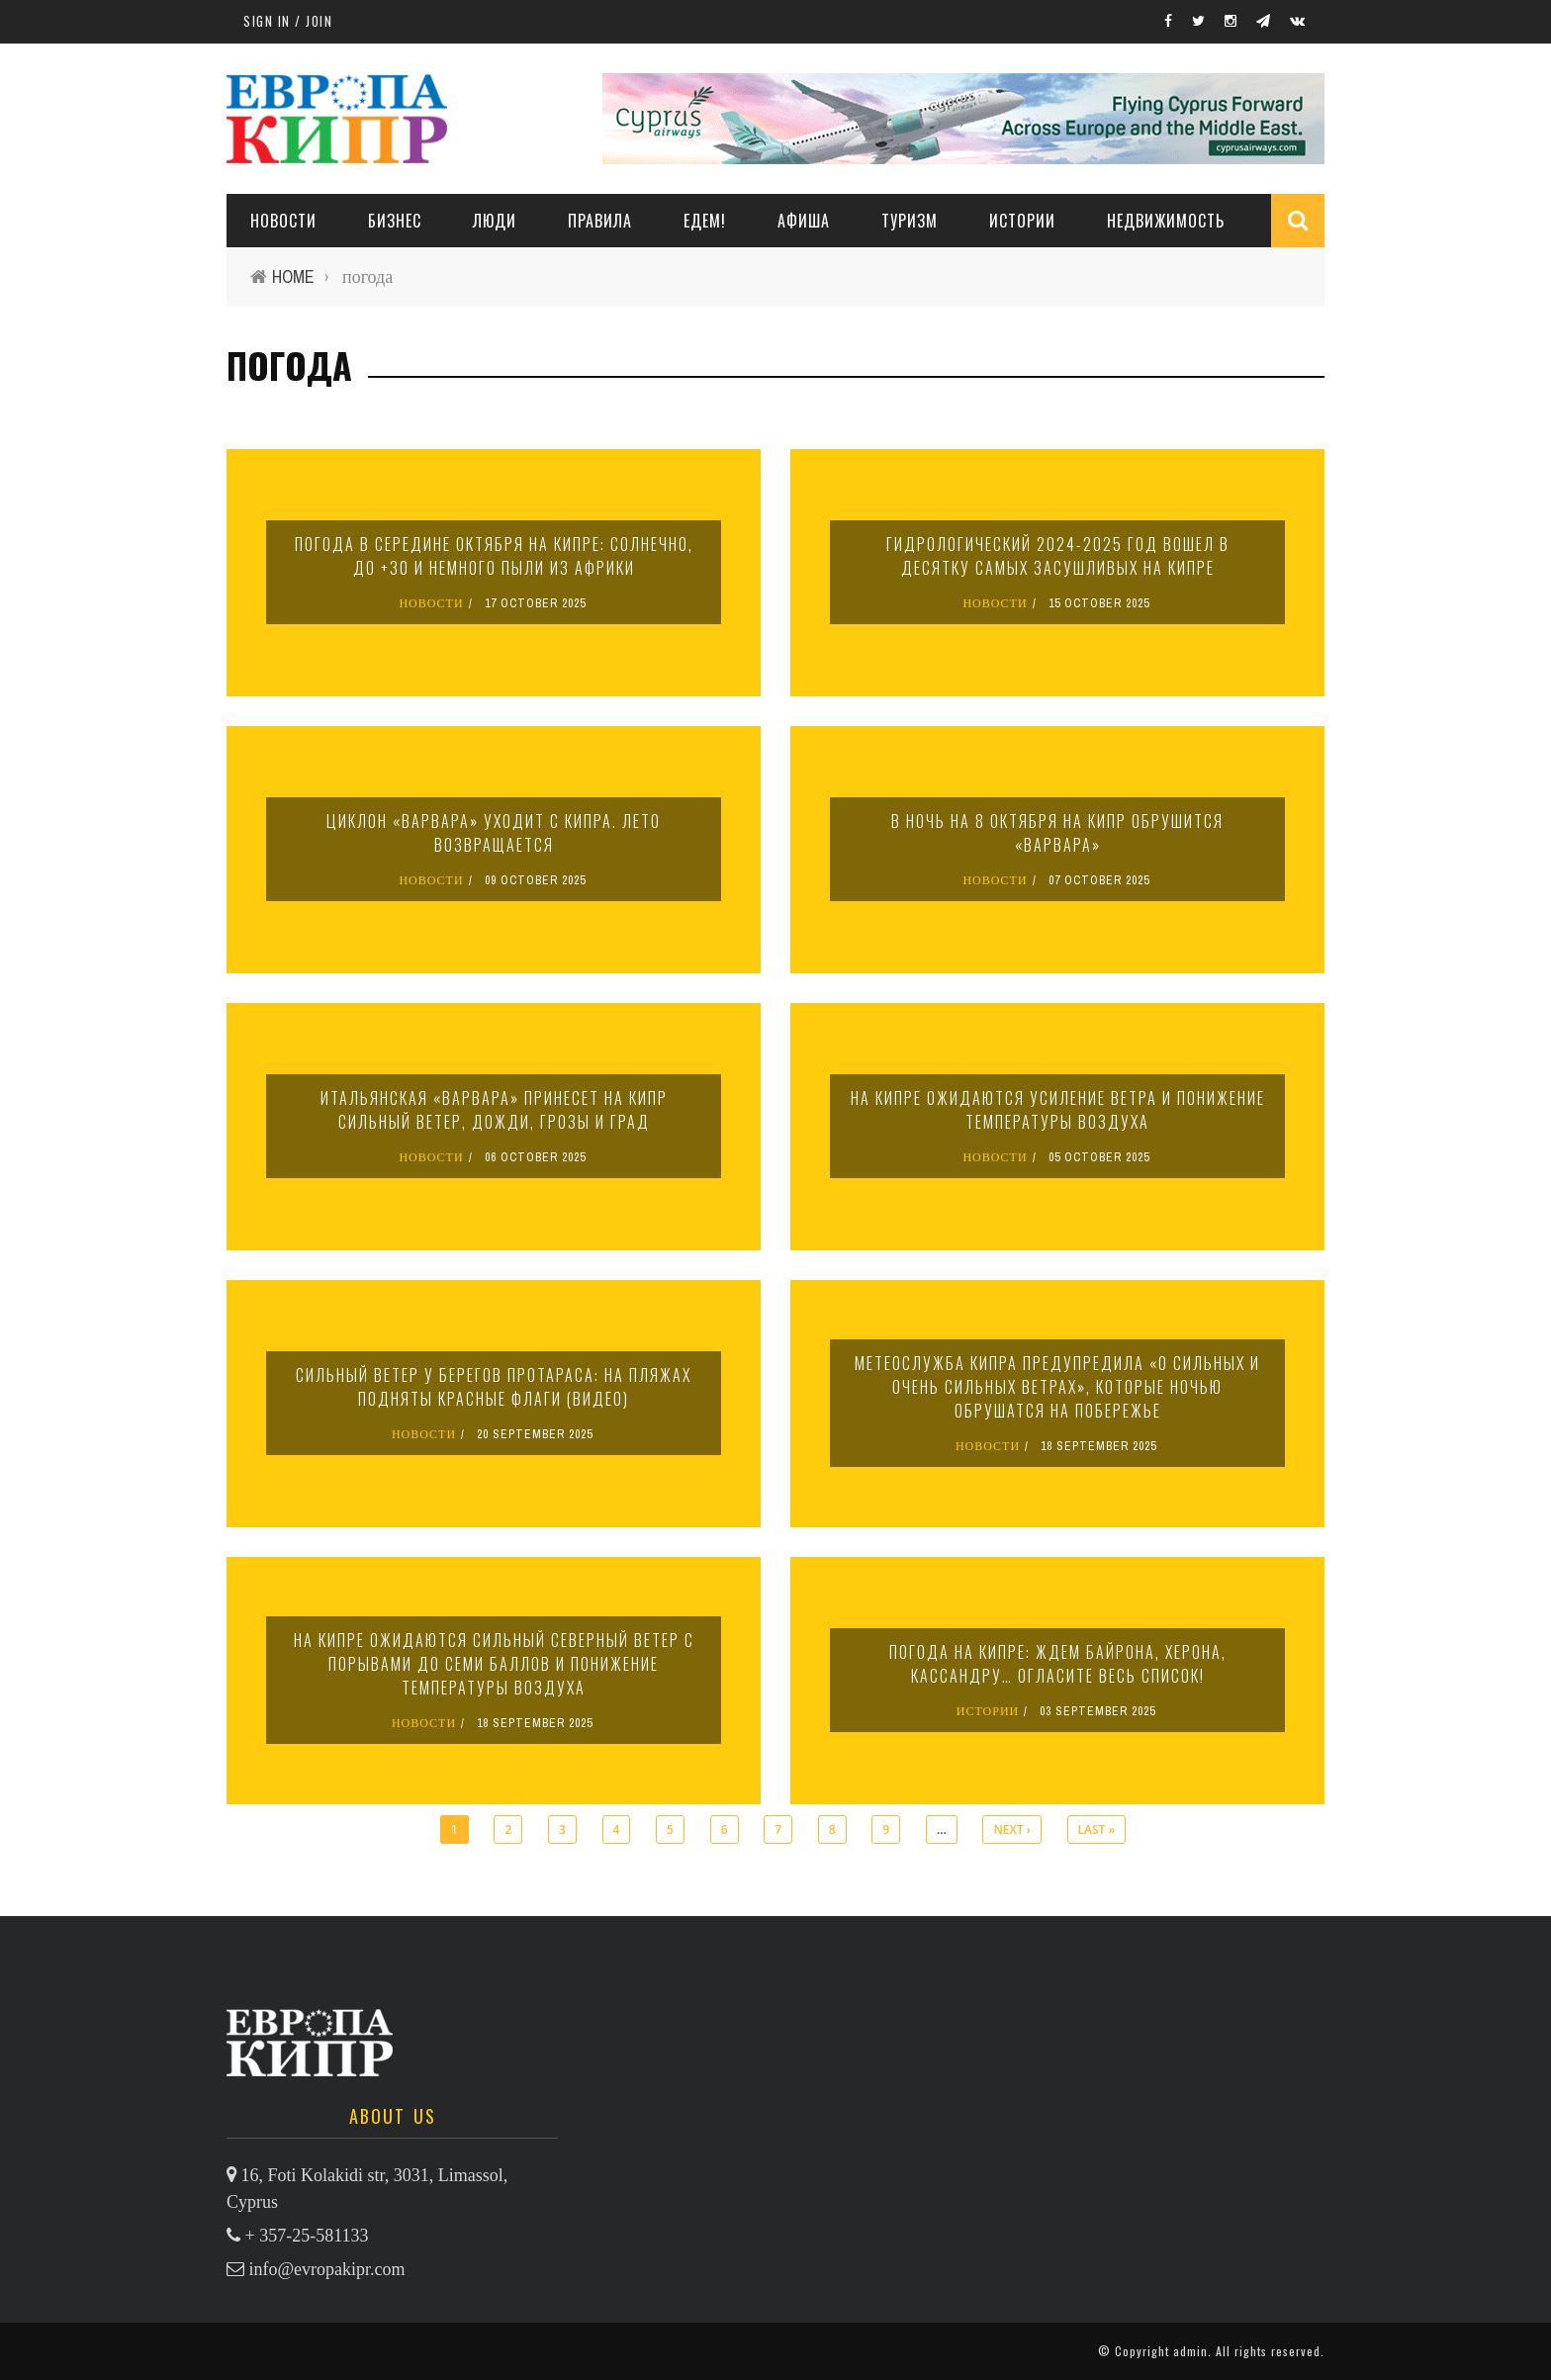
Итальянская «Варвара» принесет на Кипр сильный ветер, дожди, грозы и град (494, 1110)
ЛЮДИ (494, 220)
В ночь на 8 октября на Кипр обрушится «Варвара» (1057, 833)
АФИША (803, 220)
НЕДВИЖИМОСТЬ (1166, 220)
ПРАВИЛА (600, 220)
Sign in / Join (287, 21)
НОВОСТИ (283, 220)
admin (1190, 2350)
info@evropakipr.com (327, 2269)
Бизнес (394, 220)
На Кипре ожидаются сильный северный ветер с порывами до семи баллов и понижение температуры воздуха (494, 1663)
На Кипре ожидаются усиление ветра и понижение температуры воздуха (1058, 1110)
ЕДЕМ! (705, 220)
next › (1011, 1829)
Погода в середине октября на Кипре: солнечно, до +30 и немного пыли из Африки (494, 556)
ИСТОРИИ (1022, 220)
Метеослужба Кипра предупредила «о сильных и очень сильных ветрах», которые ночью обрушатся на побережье (1057, 1386)
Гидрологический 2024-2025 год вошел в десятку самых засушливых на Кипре (1058, 556)
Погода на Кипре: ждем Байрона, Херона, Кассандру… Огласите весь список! (1058, 1664)
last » (1097, 1829)
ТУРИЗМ (909, 220)
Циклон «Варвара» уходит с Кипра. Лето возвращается (493, 833)
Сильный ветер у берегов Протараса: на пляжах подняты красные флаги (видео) (493, 1387)
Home (293, 276)
